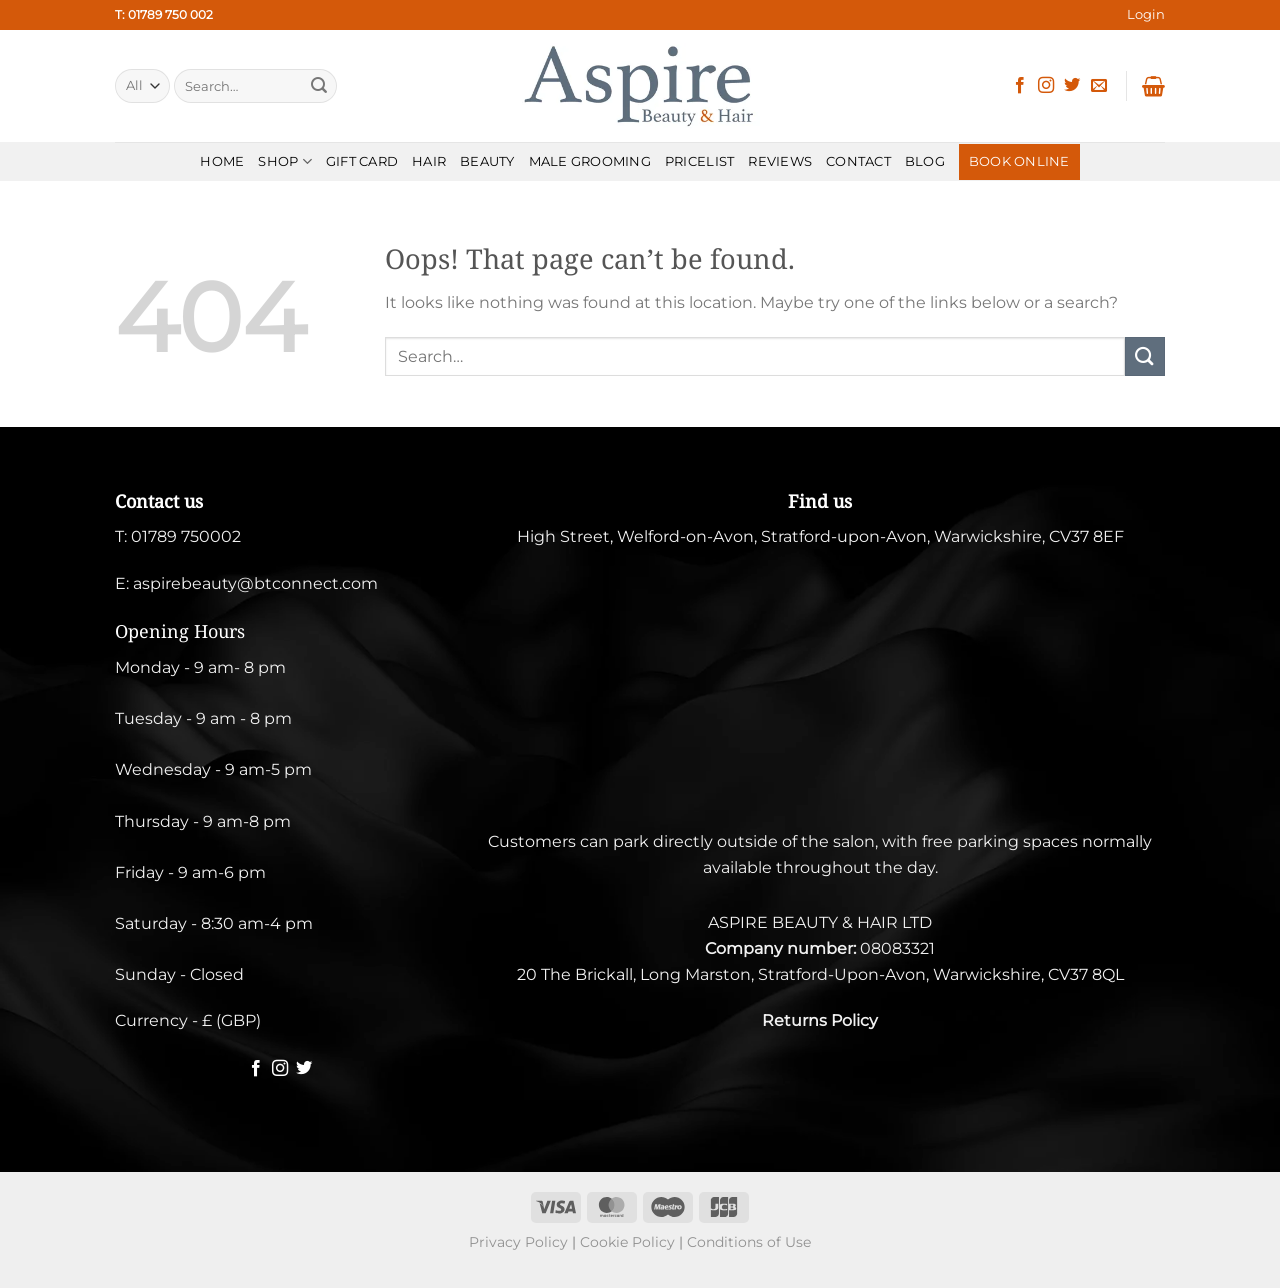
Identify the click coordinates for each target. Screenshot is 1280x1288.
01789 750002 (186, 536)
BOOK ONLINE (1019, 161)
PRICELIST (699, 161)
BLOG (925, 161)
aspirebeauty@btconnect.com (255, 583)
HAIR (429, 161)
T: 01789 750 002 (164, 14)
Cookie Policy (627, 1242)
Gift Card (362, 161)
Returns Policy (820, 1020)
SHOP (284, 161)
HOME (222, 161)
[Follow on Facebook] (1020, 86)
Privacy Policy (518, 1242)
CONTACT (858, 161)
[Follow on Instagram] (1046, 86)
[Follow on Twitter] (1072, 86)
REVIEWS (780, 161)
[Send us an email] (1099, 86)
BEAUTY (487, 161)
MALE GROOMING (590, 161)
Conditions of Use (749, 1242)
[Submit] (319, 86)
